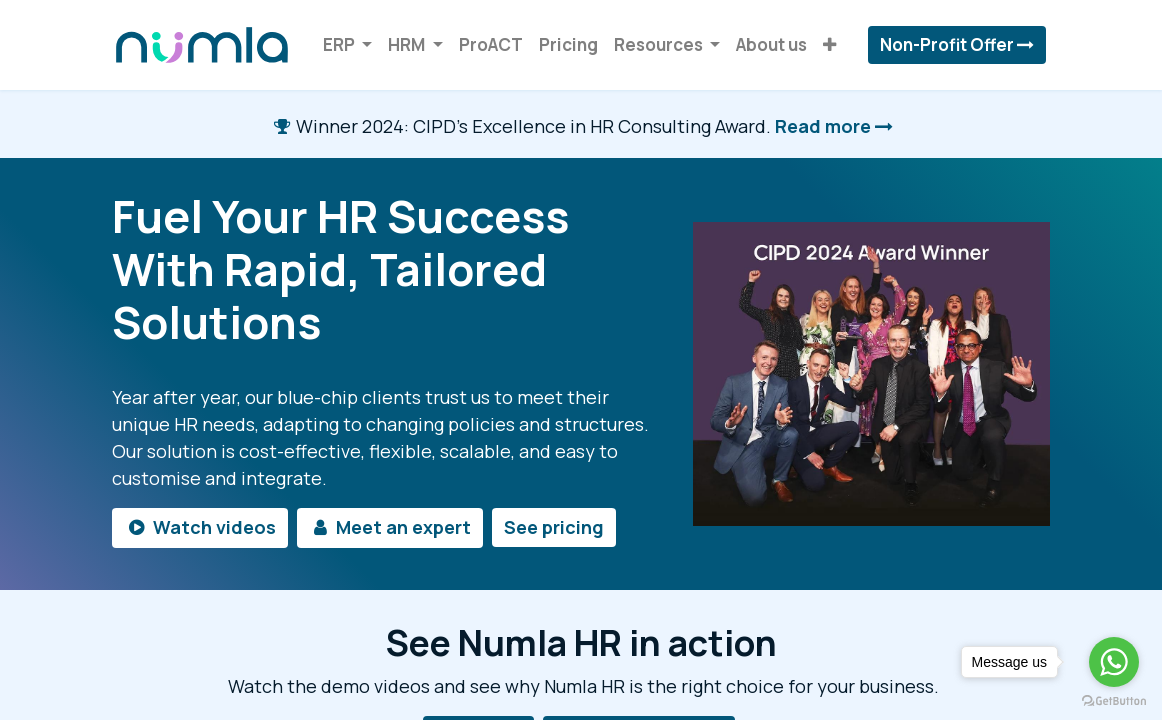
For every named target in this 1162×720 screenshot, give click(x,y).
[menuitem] (491, 45)
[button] (829, 45)
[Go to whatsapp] (1114, 662)
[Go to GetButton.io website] (1114, 700)
